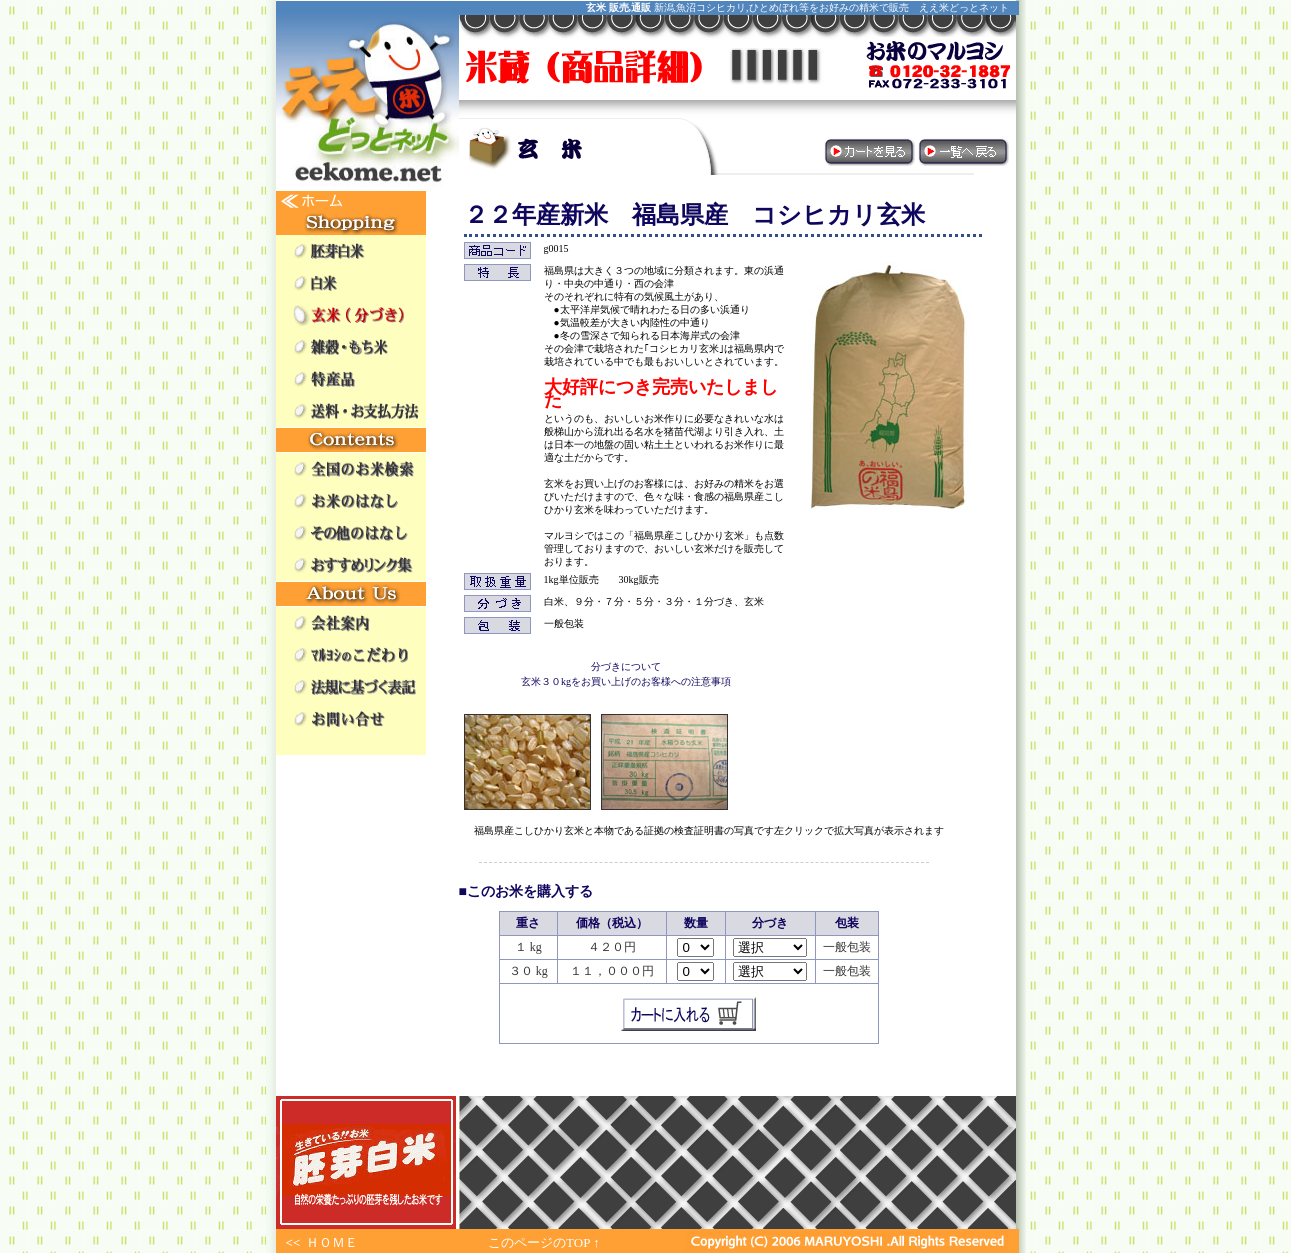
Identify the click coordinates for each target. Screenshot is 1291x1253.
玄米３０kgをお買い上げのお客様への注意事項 (626, 681)
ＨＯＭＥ (332, 1242)
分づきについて (626, 666)
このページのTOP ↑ (544, 1242)
